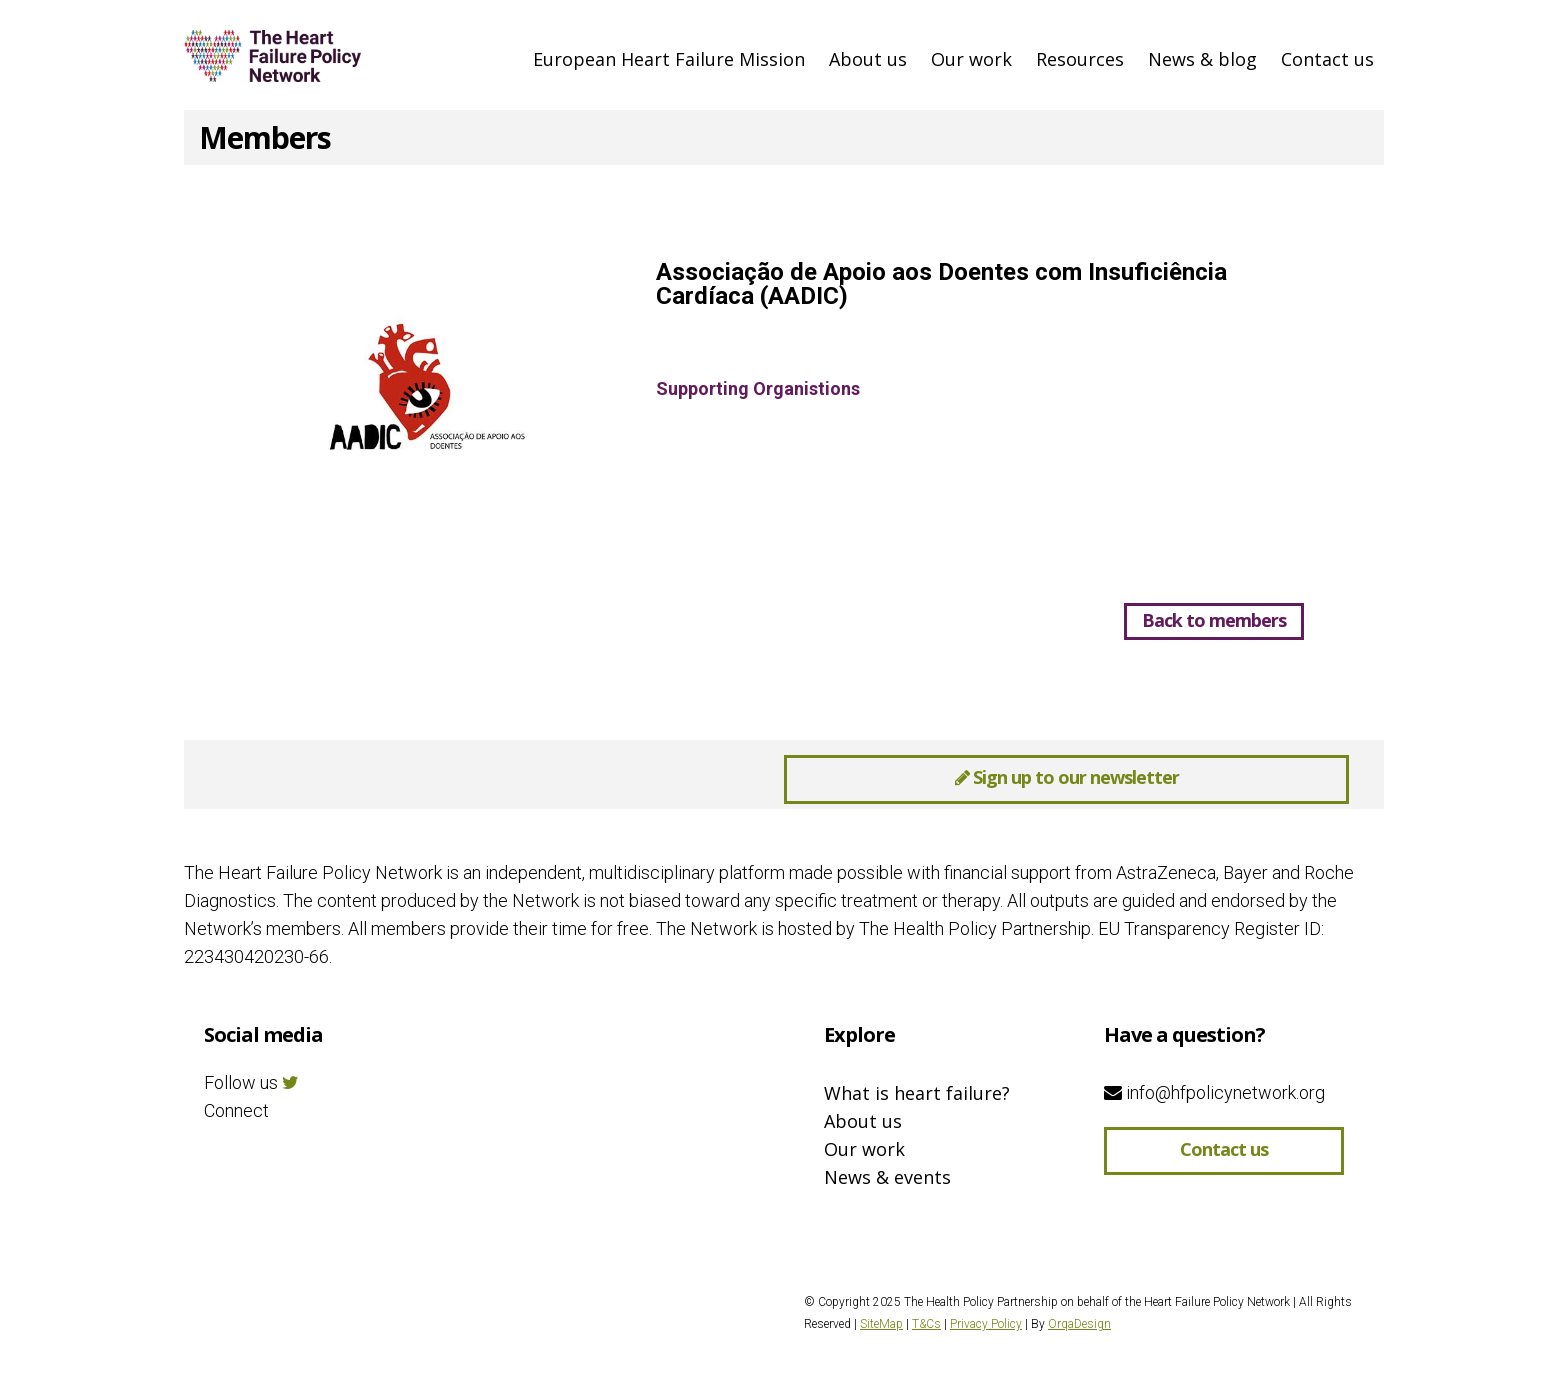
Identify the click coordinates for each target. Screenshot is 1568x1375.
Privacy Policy (986, 1324)
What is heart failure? (917, 1093)
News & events (887, 1177)
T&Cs (926, 1324)
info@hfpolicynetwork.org (1214, 1092)
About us (868, 59)
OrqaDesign (1079, 1324)
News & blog (1202, 59)
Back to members (1214, 620)
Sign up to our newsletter (1067, 777)
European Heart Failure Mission (669, 59)
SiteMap (881, 1324)
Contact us (1327, 59)
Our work (971, 59)
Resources (1080, 59)
